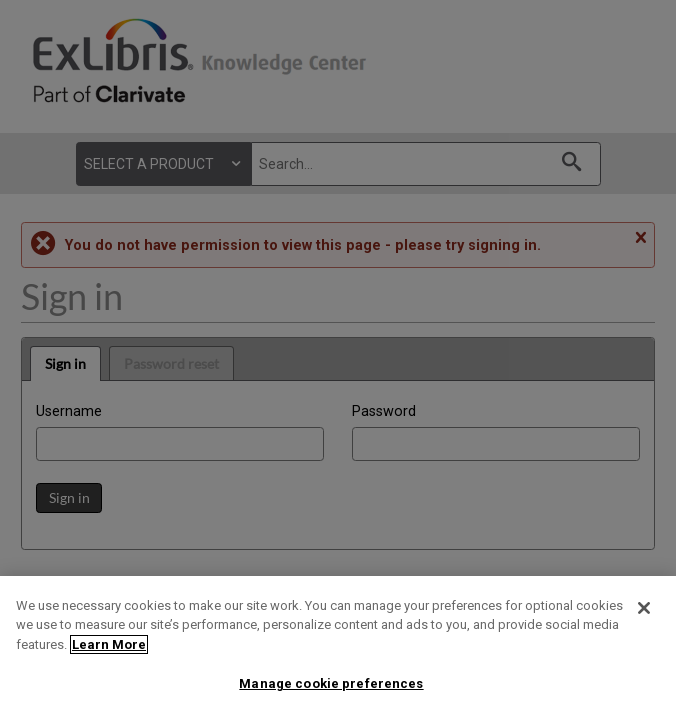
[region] (338, 648)
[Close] (644, 608)
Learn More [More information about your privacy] (109, 644)
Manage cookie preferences (331, 683)
